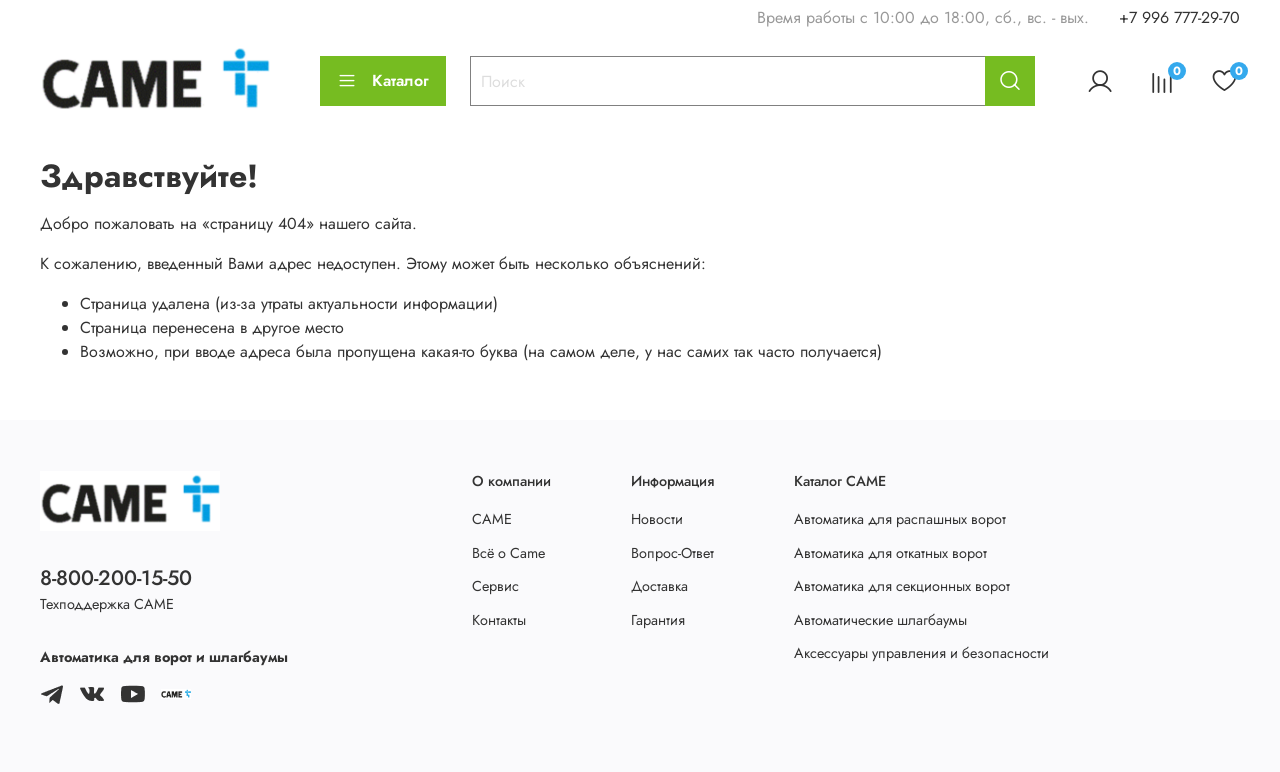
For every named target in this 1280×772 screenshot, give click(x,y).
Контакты (499, 620)
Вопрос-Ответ (672, 553)
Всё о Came (508, 553)
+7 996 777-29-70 (1179, 17)
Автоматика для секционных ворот (902, 586)
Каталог (383, 80)
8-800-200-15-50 (116, 578)
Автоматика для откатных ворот (890, 553)
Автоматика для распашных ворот (900, 519)
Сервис (495, 586)
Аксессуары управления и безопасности (921, 653)
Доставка (659, 586)
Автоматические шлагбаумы (880, 620)
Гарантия (658, 620)
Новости (657, 519)
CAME (492, 519)
